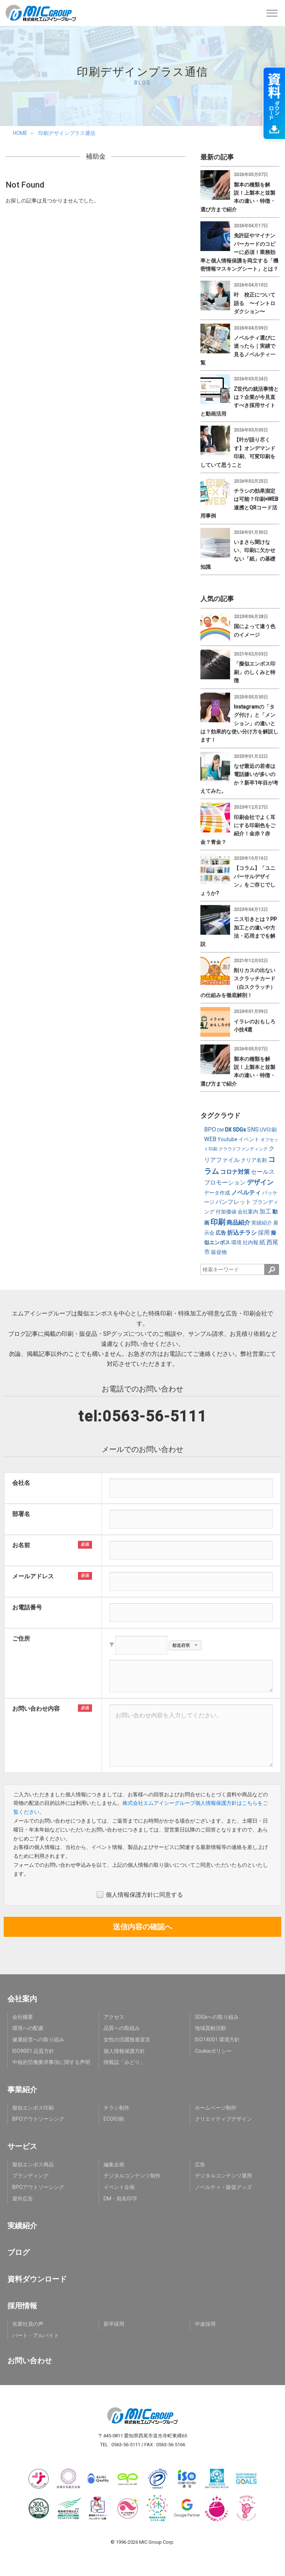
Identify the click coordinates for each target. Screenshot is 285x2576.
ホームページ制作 (215, 2108)
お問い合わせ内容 (36, 1708)
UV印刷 (268, 1130)
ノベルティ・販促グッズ (223, 2187)
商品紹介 (238, 1222)
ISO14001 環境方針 (217, 2039)
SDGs (239, 1130)
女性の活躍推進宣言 (127, 2039)
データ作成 (217, 1193)
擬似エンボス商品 (33, 2164)
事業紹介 (22, 2089)
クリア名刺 (254, 1160)
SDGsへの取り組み (217, 2017)
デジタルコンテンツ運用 (223, 2176)
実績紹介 (261, 1223)
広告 (221, 1233)
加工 (265, 1211)
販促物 (219, 1252)
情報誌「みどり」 (124, 2062)
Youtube (227, 1139)
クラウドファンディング (243, 1149)
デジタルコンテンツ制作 (132, 2176)
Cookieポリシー (213, 2051)
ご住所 (21, 1638)
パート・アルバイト (35, 2335)
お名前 (21, 1545)
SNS (253, 1129)
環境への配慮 (27, 2028)
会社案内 (248, 1212)
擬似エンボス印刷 (33, 2108)
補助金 (96, 156)
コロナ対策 (235, 1171)
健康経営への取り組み (38, 2039)
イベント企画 (119, 2187)
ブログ (18, 2252)
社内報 (250, 1242)
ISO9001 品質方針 (33, 2051)
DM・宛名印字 (120, 2199)
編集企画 (114, 2164)
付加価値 (226, 1212)
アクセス (114, 2017)
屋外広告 (22, 2199)
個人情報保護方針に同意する (139, 1895)
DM (220, 1130)
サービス (22, 2146)
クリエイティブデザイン (223, 2119)
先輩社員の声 (27, 2324)
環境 (236, 1242)
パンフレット (233, 1201)
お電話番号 (27, 1607)
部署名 (21, 1513)
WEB (210, 1139)
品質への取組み (122, 2028)
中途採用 (205, 2324)
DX (228, 1130)
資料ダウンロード (37, 2279)
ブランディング (30, 2176)
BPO (210, 1129)
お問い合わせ (29, 2360)
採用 (264, 1232)
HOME (20, 133)
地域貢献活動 (210, 2028)
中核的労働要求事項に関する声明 (51, 2062)
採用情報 (22, 2305)
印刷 (217, 1222)
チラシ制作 (117, 2108)
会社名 (21, 1482)
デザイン (260, 1182)
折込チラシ (242, 1232)
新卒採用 (114, 2324)
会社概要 (22, 2017)
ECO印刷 (114, 2119)
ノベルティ (246, 1192)
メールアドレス (33, 1576)
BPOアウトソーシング (38, 2119)
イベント (249, 1139)
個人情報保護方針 (124, 2051)
